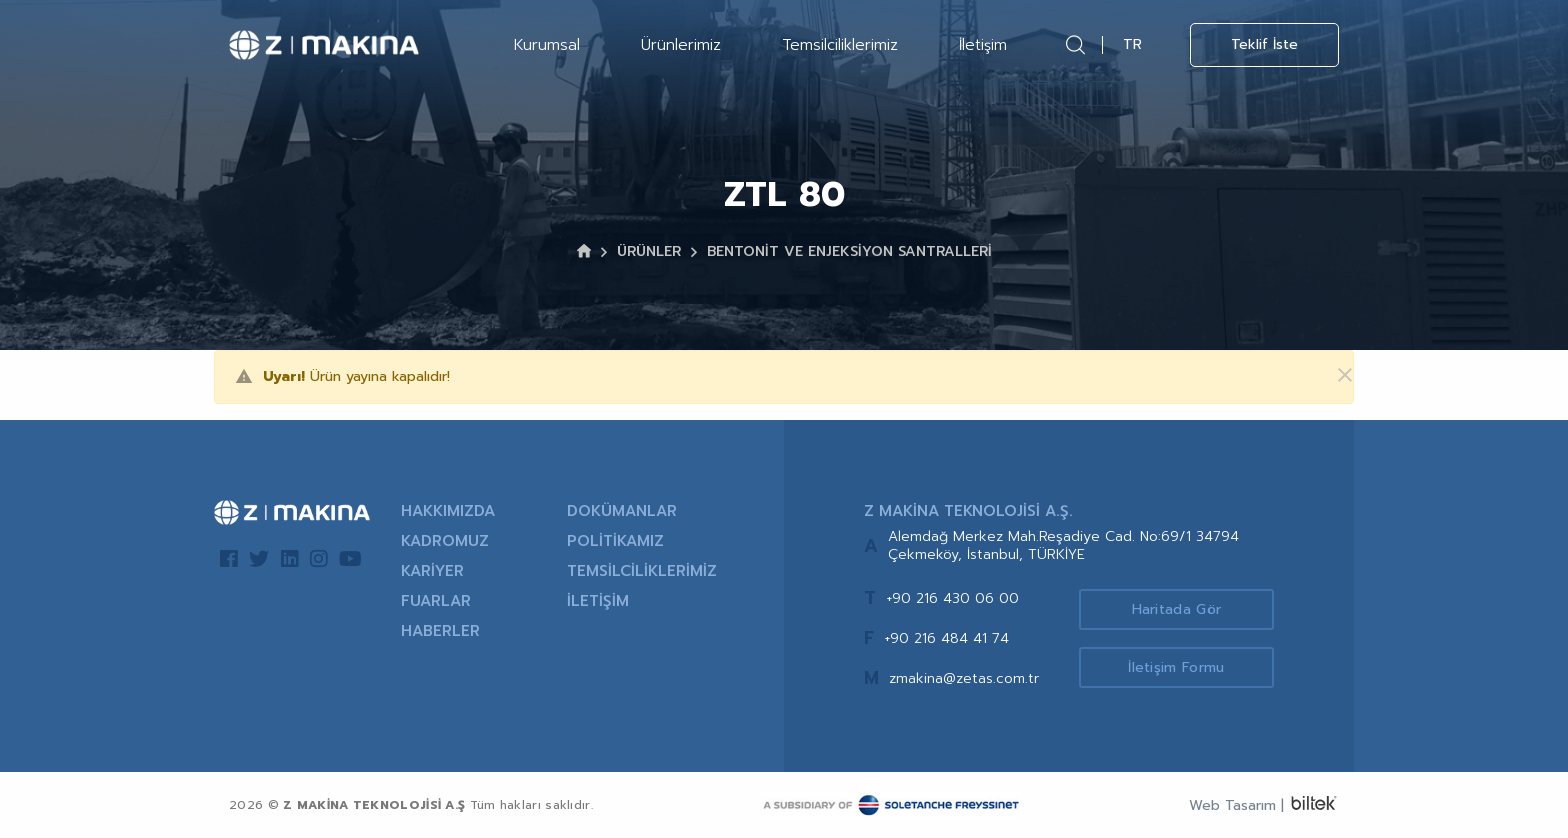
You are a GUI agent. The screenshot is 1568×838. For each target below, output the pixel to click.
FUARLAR (436, 601)
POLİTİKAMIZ (615, 541)
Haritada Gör (1177, 609)
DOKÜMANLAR (622, 511)
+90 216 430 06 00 (952, 598)
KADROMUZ (445, 541)
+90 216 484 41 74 (946, 638)
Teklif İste (1264, 44)
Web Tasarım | (1236, 805)
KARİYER (432, 571)
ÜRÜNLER (649, 251)
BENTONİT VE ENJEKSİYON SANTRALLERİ (849, 251)
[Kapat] (1333, 376)
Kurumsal (547, 45)
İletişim (983, 45)
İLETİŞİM (598, 601)
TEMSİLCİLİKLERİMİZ (642, 571)
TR (1132, 44)
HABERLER (440, 631)
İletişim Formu (1176, 667)
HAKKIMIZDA (448, 511)
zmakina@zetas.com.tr (964, 678)
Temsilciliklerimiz (840, 45)
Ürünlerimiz (681, 45)
